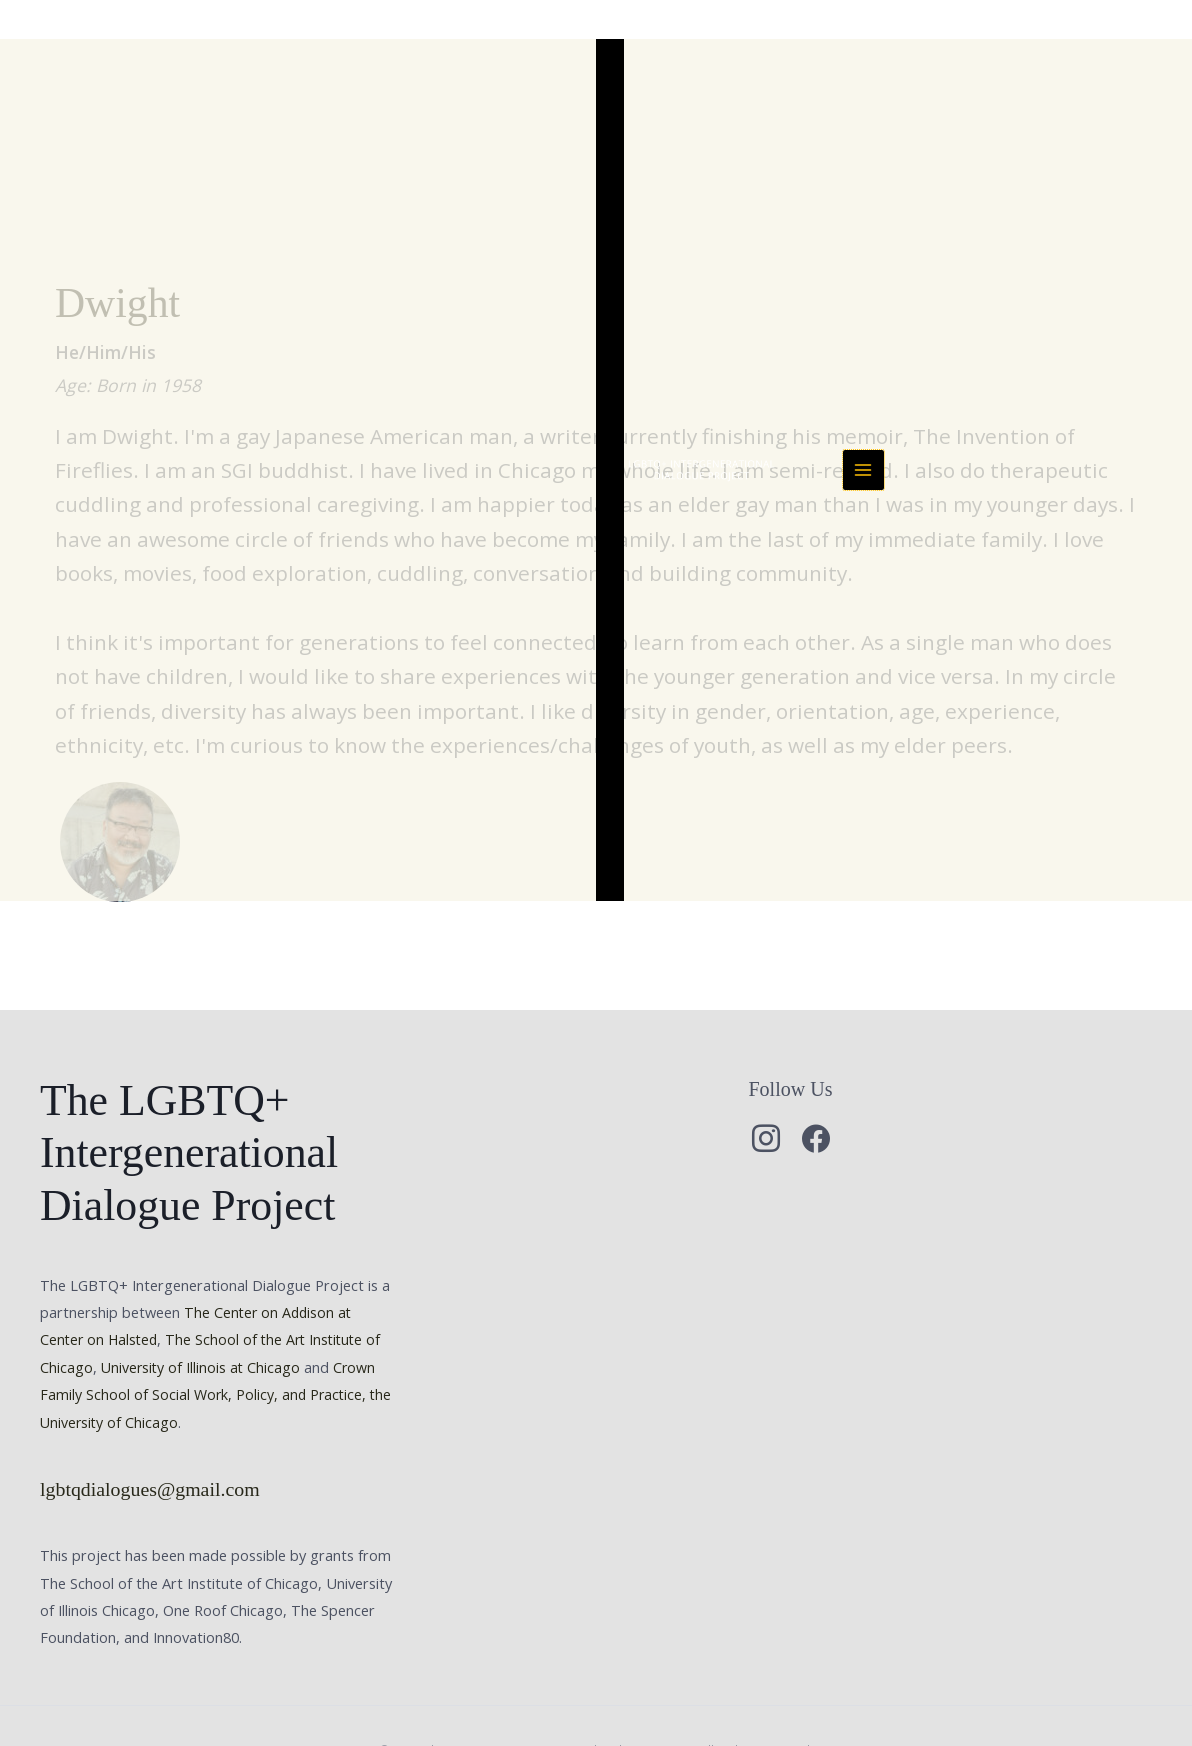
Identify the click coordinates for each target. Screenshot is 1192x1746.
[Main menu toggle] (1158, 42)
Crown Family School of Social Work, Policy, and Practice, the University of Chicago (210, 1314)
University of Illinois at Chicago (202, 1287)
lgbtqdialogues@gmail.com (153, 1408)
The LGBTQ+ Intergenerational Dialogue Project (452, 41)
